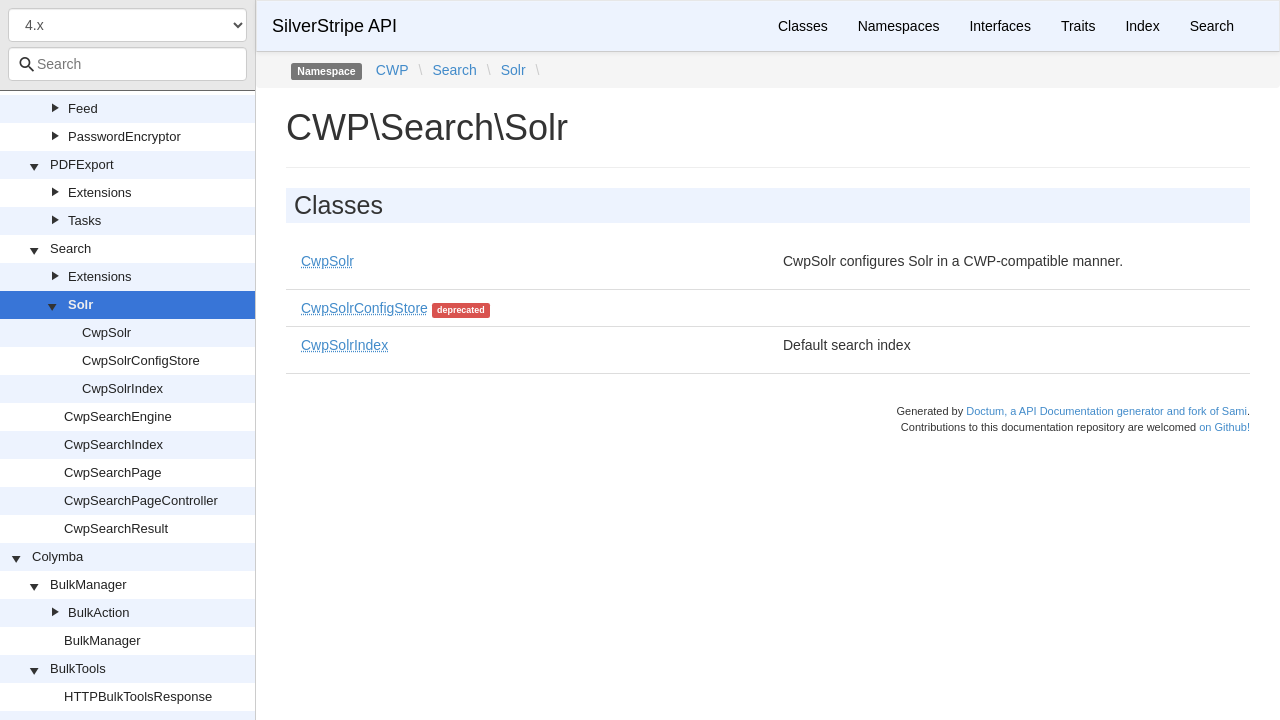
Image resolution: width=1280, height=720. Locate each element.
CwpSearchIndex (113, 444)
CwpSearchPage (113, 472)
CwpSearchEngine (118, 416)
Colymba (57, 556)
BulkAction (98, 612)
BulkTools (78, 668)
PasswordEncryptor (124, 136)
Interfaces (999, 26)
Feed (83, 108)
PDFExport (82, 164)
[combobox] (127, 64)
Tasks (84, 220)
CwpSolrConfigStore (141, 360)
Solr (80, 304)
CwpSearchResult (116, 528)
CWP (392, 70)
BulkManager (88, 584)
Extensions (100, 192)
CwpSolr (106, 332)
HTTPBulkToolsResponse (138, 696)
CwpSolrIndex (122, 388)
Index (1142, 26)
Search (70, 248)
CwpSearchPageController (141, 500)
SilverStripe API (334, 26)
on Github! (1224, 427)
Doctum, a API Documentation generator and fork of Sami (1106, 411)
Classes (803, 26)
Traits (1078, 26)
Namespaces (899, 26)
